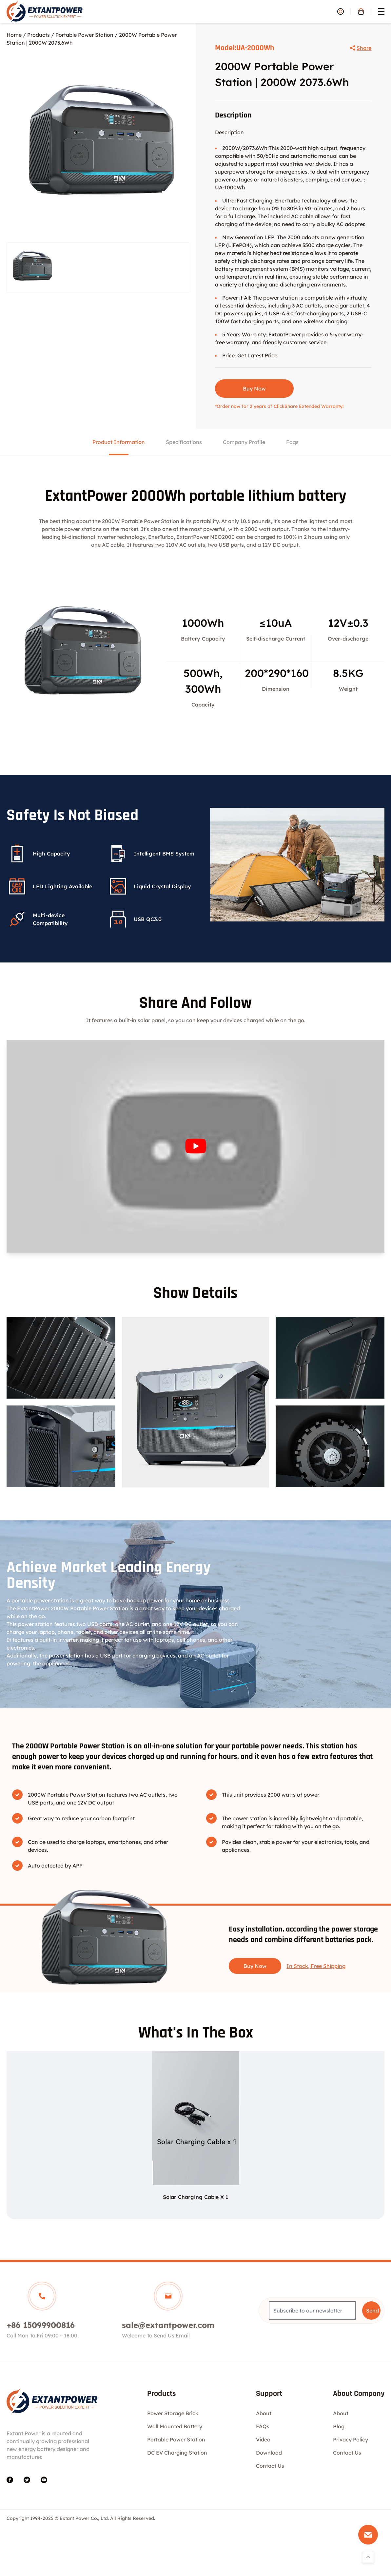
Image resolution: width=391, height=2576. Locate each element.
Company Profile (244, 442)
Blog (338, 2426)
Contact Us (270, 2465)
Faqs (292, 442)
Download (269, 2452)
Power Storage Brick (172, 2413)
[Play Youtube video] (195, 1146)
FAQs (262, 2426)
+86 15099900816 (41, 2325)
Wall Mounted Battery (174, 2426)
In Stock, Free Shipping (315, 1966)
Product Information (118, 442)
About (263, 2413)
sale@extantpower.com (168, 2325)
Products (38, 35)
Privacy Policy (350, 2439)
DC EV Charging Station (177, 2452)
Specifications (184, 442)
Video (263, 2439)
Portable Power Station (84, 35)
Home (14, 35)
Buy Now (254, 388)
